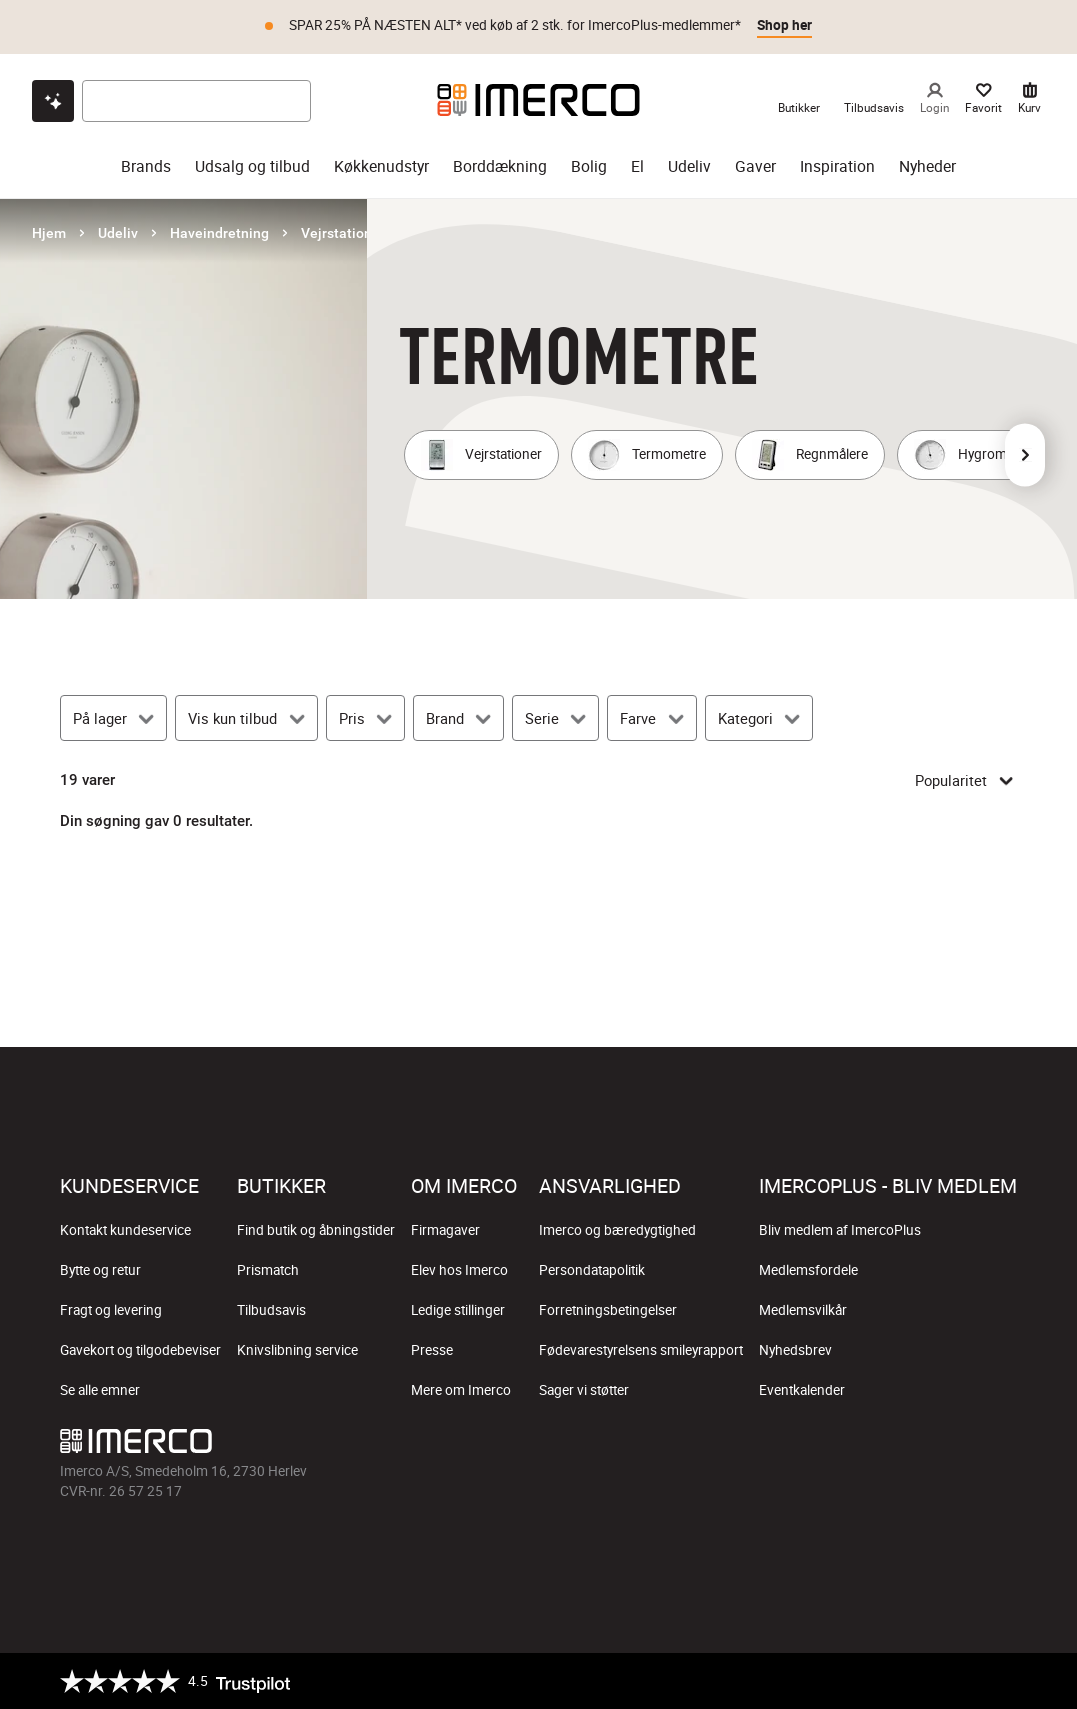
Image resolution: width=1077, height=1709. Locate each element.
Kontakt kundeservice (125, 1230)
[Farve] (651, 718)
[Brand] (458, 718)
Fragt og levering (111, 1310)
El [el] (637, 166)
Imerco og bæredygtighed (617, 1230)
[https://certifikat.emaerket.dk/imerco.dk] (999, 1681)
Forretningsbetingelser (608, 1310)
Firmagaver (445, 1230)
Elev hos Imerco (459, 1270)
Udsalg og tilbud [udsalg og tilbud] (252, 166)
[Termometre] (647, 455)
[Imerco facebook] (809, 1446)
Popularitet (966, 780)
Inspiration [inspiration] (837, 166)
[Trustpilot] (175, 1681)
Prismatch (268, 1270)
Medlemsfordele (808, 1270)
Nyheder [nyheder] (927, 166)
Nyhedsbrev (795, 1350)
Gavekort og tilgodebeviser (140, 1350)
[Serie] (555, 718)
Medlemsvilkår (803, 1310)
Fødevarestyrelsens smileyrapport (641, 1350)
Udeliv (118, 233)
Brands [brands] (146, 166)
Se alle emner (100, 1390)
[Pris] (365, 718)
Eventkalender (802, 1390)
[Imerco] (538, 100)
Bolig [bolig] (589, 166)
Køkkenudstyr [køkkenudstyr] (381, 166)
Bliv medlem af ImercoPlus (840, 1230)
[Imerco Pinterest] (953, 1446)
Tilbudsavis (271, 1310)
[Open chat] (53, 101)
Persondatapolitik (592, 1270)
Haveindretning (219, 233)
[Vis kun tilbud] (246, 718)
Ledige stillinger (458, 1310)
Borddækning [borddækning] (500, 166)
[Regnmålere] (810, 455)
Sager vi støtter (584, 1390)
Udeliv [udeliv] (689, 166)
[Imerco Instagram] (857, 1446)
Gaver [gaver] (755, 166)
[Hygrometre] (972, 455)
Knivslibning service (297, 1350)
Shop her (784, 25)
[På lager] (113, 718)
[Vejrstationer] (481, 455)
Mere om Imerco (461, 1390)
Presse (432, 1350)
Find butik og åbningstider (316, 1230)
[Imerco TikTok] (905, 1446)
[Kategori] (759, 718)
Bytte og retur (100, 1270)
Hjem (49, 233)
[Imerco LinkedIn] (1001, 1446)
